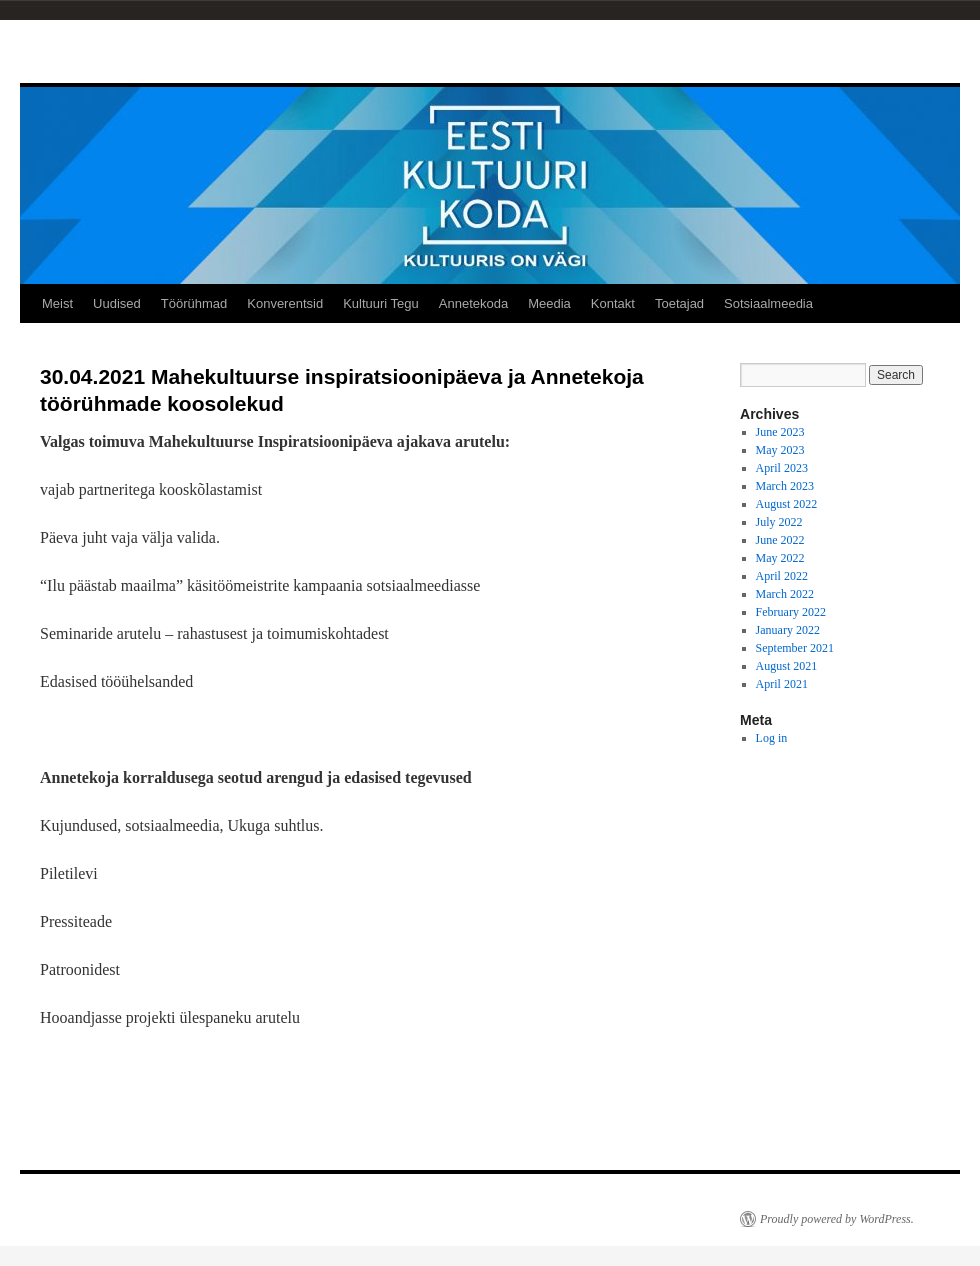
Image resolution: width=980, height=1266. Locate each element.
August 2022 (787, 504)
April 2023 (782, 468)
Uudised (117, 303)
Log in (772, 738)
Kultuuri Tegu (381, 303)
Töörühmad (194, 303)
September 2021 (795, 648)
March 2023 (785, 486)
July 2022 (779, 522)
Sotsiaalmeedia (768, 303)
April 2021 (782, 684)
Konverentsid (285, 303)
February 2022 (791, 612)
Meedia (549, 303)
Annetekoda (473, 303)
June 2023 (780, 432)
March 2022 (785, 594)
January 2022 (788, 630)
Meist (57, 303)
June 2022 (780, 540)
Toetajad (679, 303)
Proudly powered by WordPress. (837, 1219)
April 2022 (782, 576)
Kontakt (613, 303)
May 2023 (780, 450)
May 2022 (780, 558)
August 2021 (787, 666)
